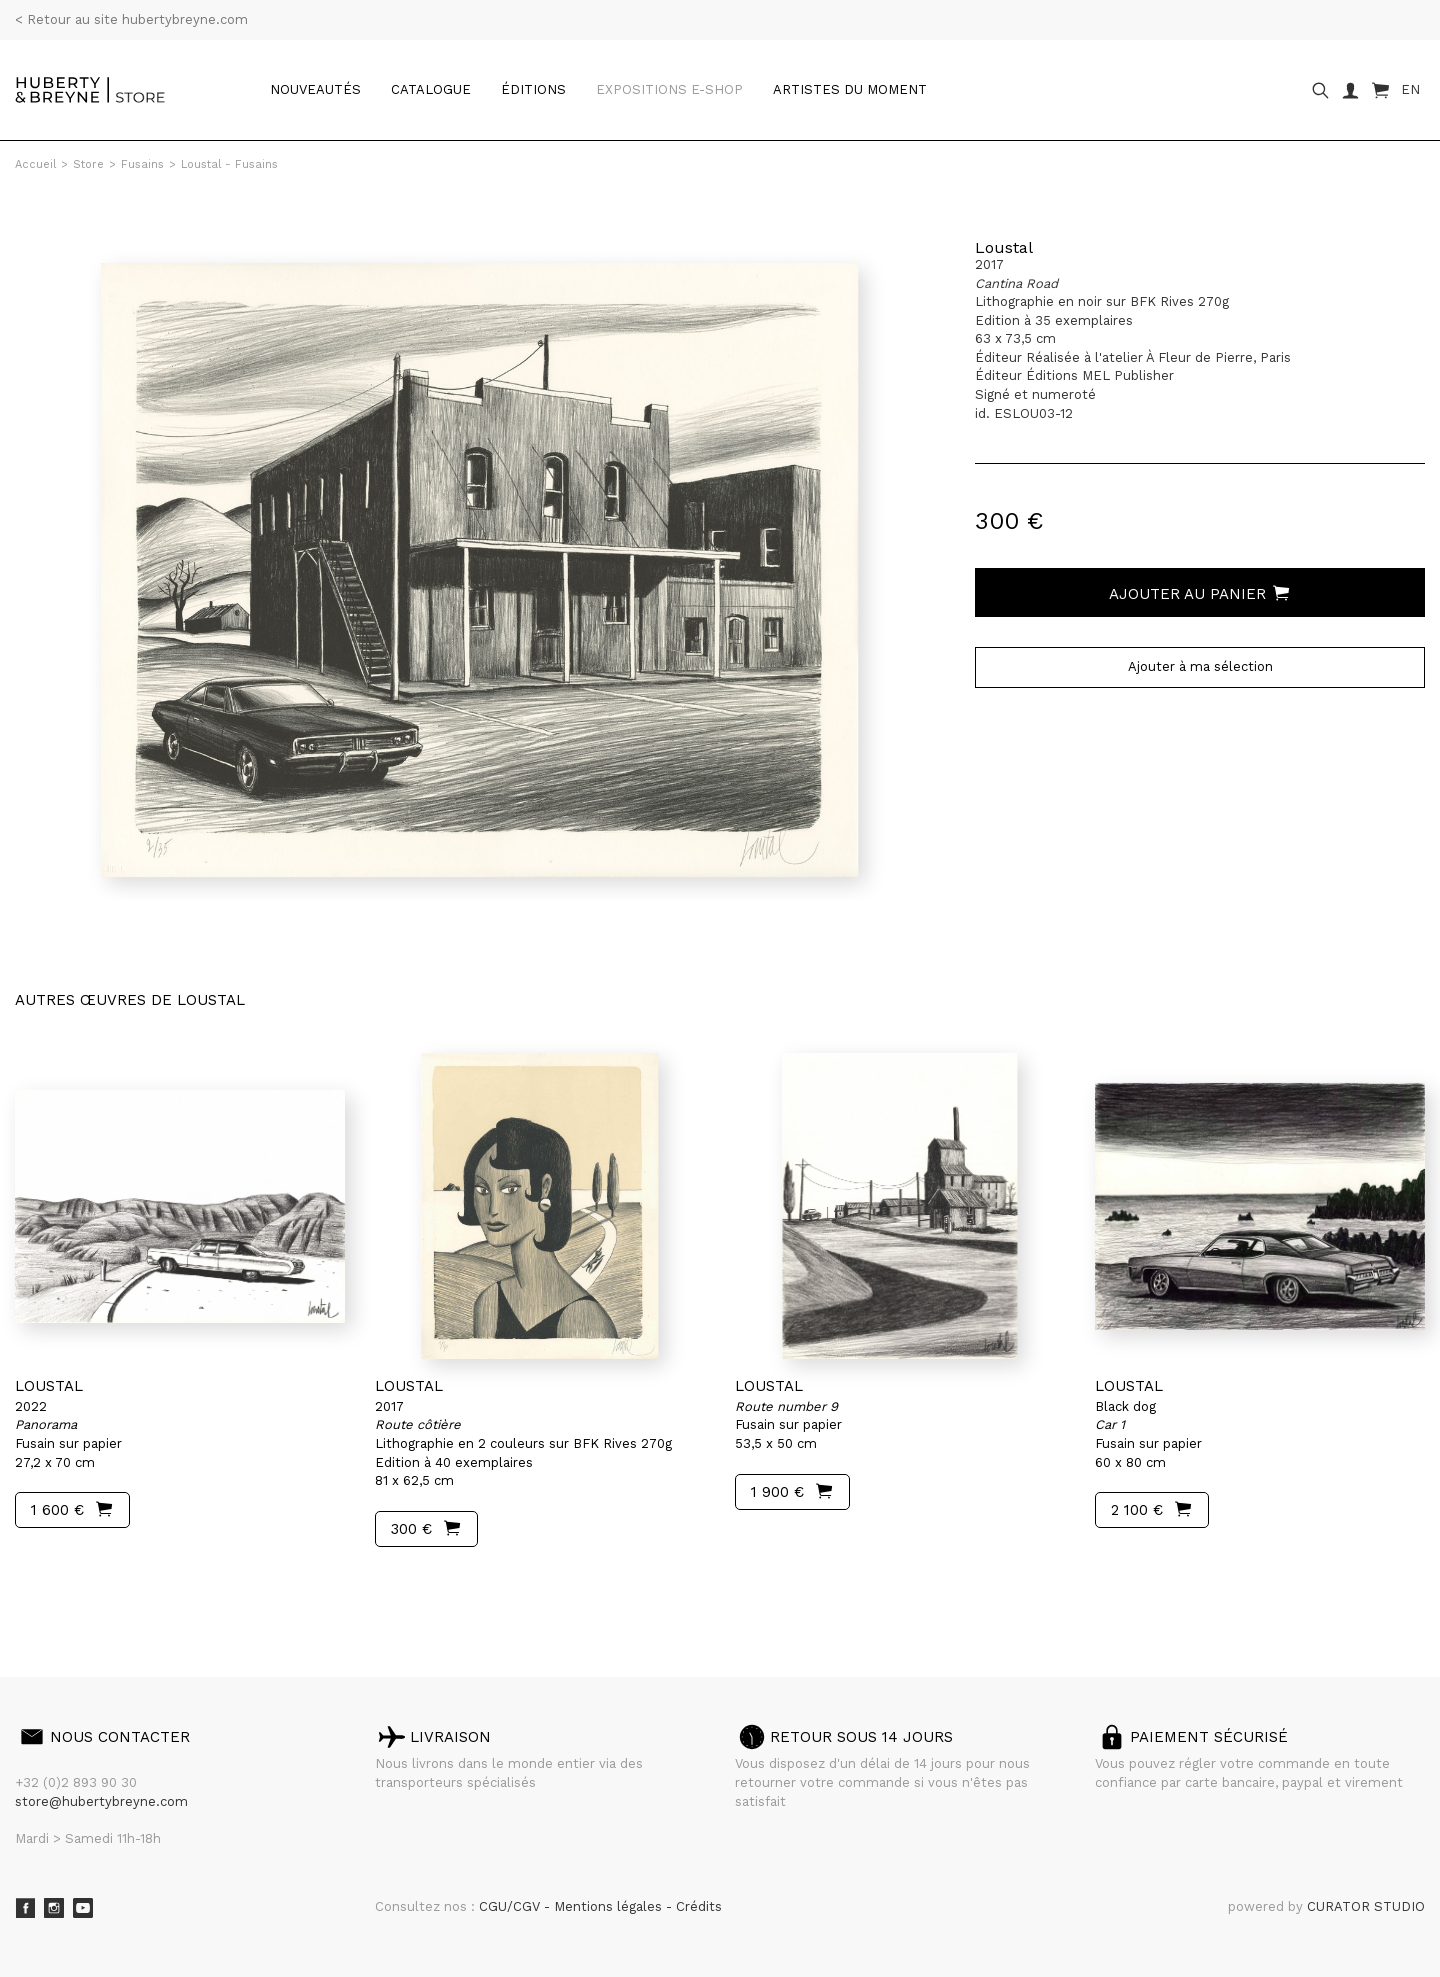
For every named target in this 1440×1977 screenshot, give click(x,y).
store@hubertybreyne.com (101, 1801)
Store (88, 164)
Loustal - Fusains (229, 164)
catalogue (431, 89)
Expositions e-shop (669, 89)
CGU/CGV (511, 1906)
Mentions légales (610, 1906)
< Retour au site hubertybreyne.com (131, 19)
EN (1410, 89)
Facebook (25, 1908)
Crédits (699, 1906)
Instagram (54, 1908)
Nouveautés (315, 89)
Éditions (533, 89)
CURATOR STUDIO (1366, 1906)
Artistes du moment (850, 89)
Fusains (142, 164)
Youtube (83, 1908)
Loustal (1004, 247)
